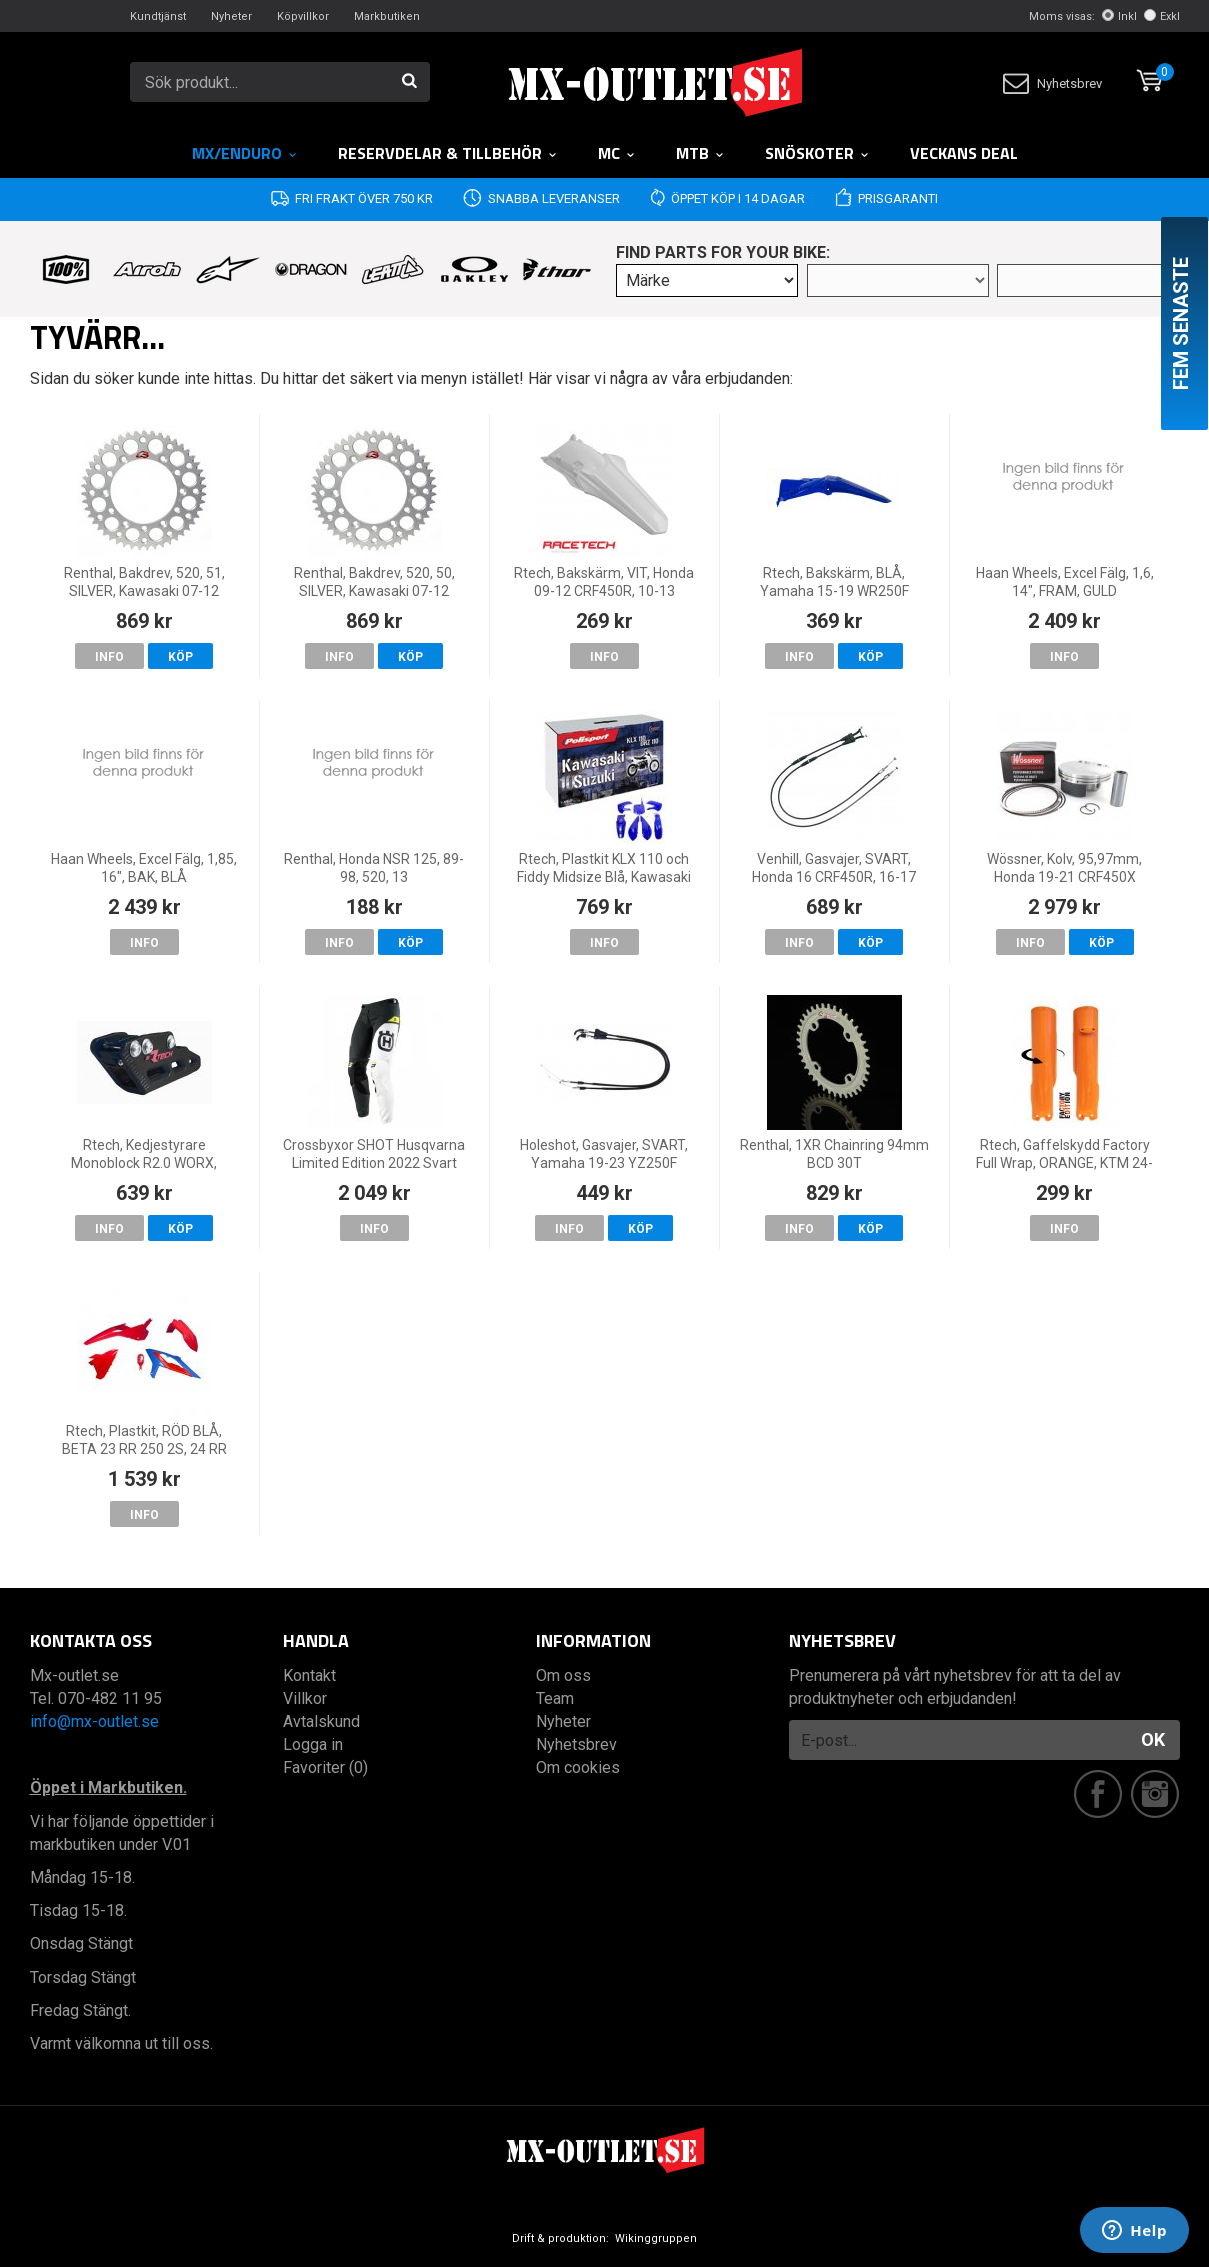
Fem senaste (1181, 323)
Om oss (563, 1675)
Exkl (1162, 16)
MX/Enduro (245, 153)
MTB (700, 153)
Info (109, 657)
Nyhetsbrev (1052, 83)
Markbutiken (387, 16)
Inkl (1119, 16)
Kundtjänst (158, 16)
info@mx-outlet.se (94, 1721)
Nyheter (231, 16)
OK (1153, 1739)
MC (617, 153)
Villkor (305, 1698)
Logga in (313, 1744)
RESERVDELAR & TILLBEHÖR (448, 153)
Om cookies (578, 1767)
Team (555, 1698)
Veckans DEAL (964, 153)
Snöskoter (817, 153)
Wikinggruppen (656, 2238)
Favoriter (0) (325, 1767)
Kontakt (309, 1675)
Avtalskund (321, 1721)
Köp (180, 657)
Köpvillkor (303, 16)
